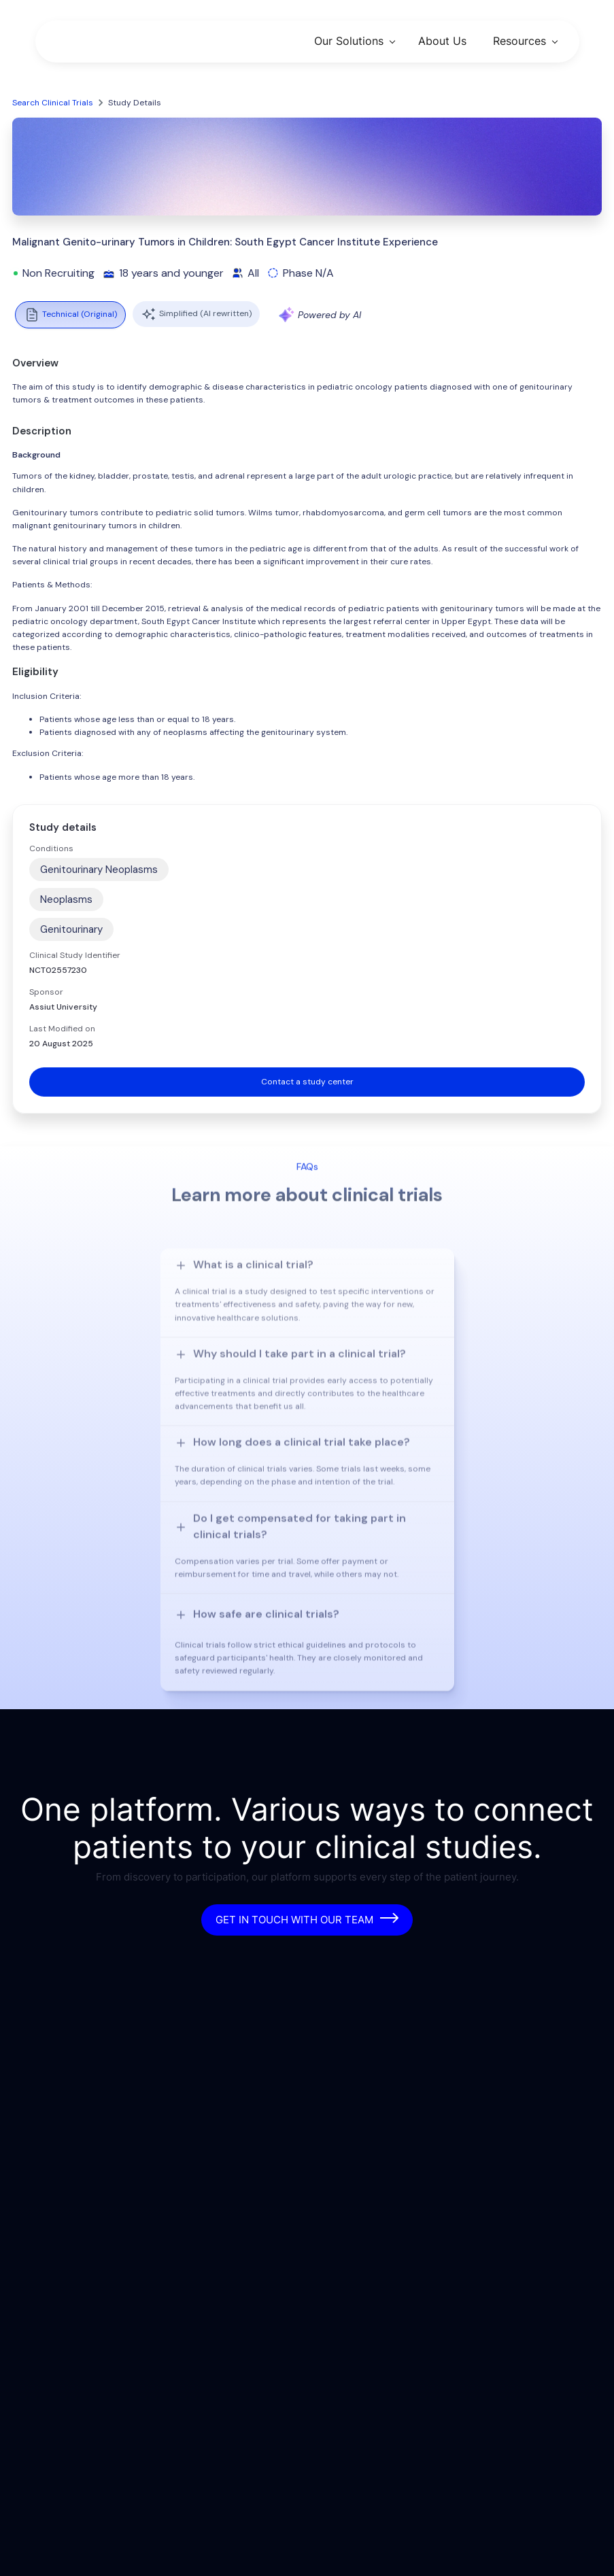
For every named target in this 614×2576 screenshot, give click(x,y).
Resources (519, 41)
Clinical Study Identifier (74, 955)
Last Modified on (62, 1028)
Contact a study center (307, 1081)
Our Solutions (348, 41)
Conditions (51, 848)
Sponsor (46, 991)
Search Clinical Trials (52, 102)
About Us (442, 41)
